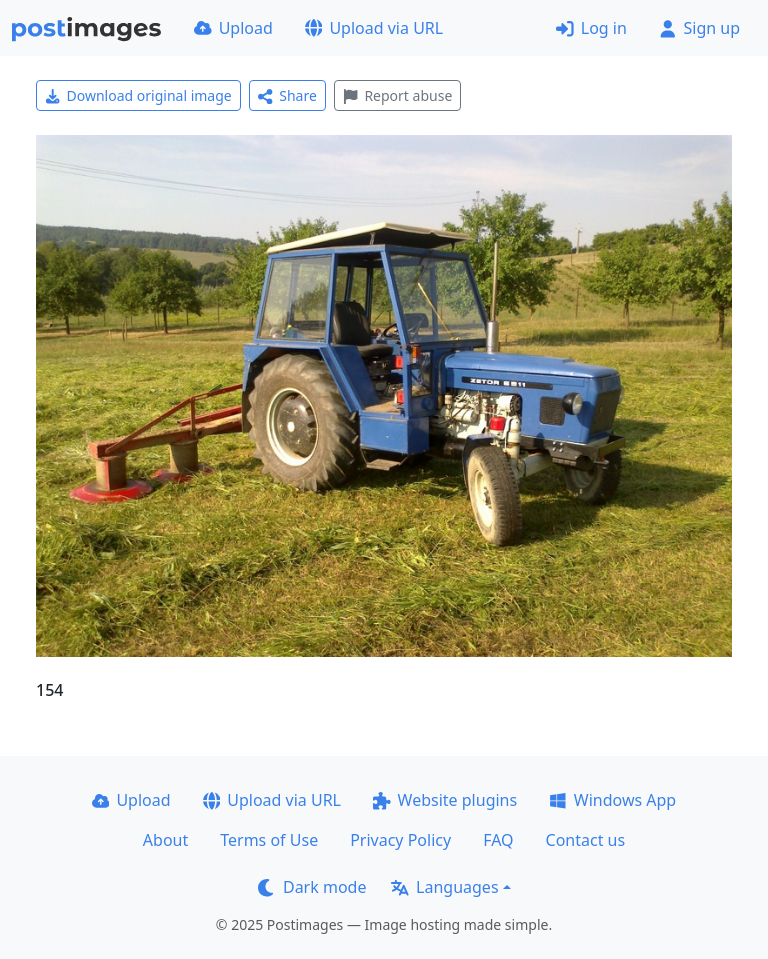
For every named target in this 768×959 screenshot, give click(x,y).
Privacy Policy (400, 840)
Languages (444, 887)
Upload (233, 28)
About (165, 840)
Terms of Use (269, 840)
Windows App (612, 800)
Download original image (138, 95)
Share (287, 95)
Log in (591, 28)
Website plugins (445, 800)
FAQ (498, 840)
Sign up (699, 28)
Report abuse (397, 95)
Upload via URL (374, 28)
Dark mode (312, 887)
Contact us (586, 840)
